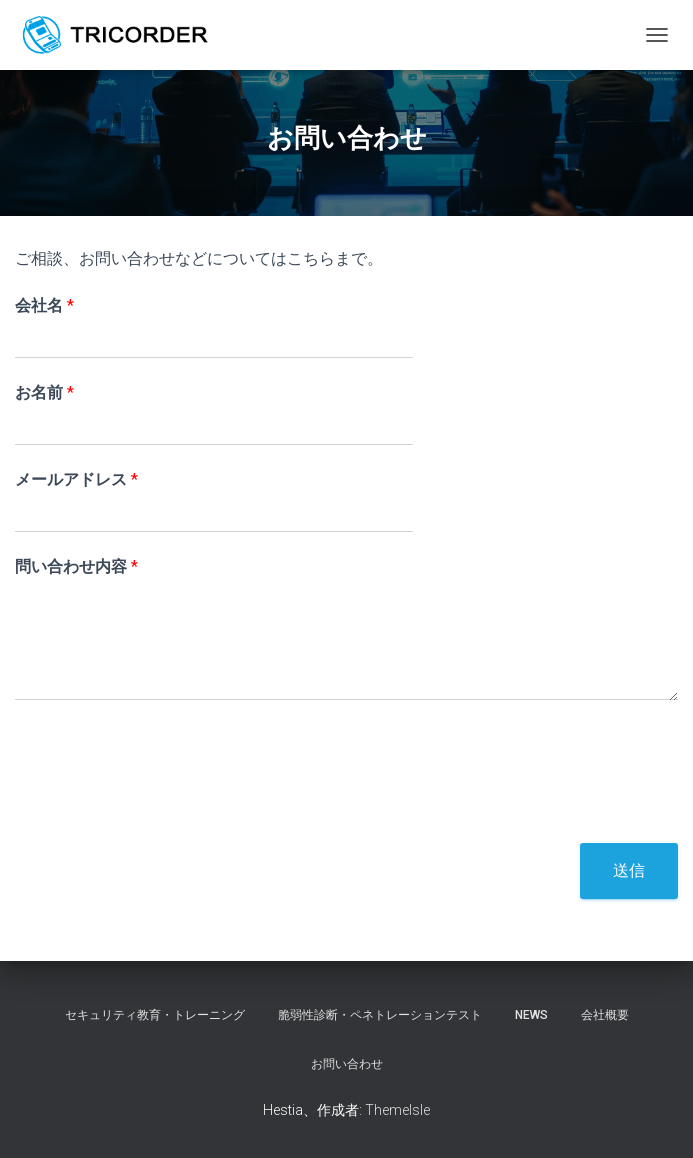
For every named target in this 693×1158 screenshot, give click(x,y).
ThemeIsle (397, 1110)
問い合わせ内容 (76, 566)
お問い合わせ (347, 1064)
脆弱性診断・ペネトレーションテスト (380, 1015)
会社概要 (605, 1015)
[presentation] (167, 810)
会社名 (44, 305)
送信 (629, 870)
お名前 (44, 392)
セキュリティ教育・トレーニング (155, 1015)
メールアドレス (76, 479)
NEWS (531, 1015)
